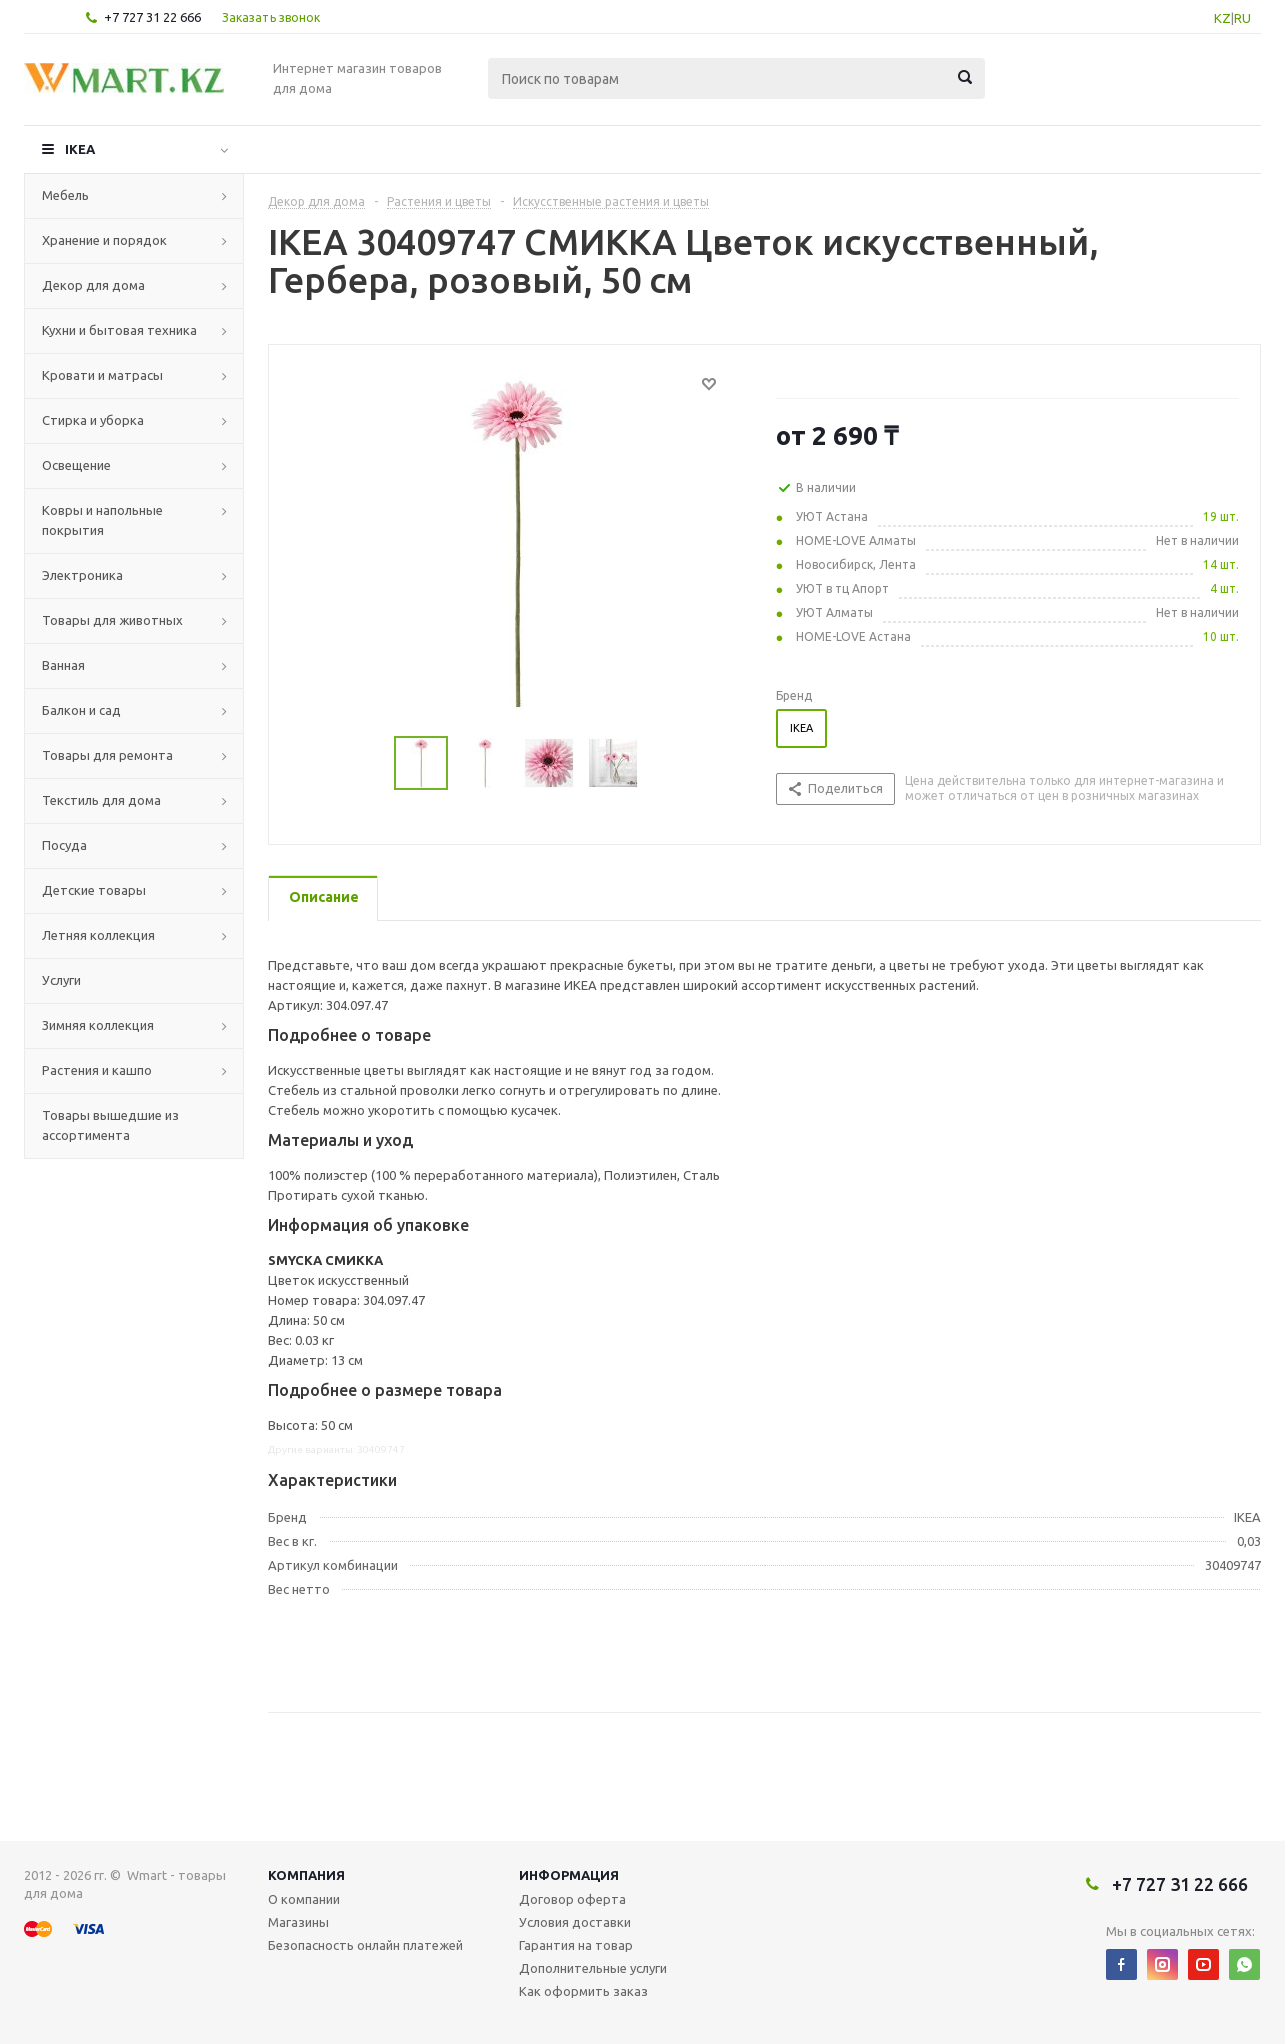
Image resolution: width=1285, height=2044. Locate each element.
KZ (1222, 18)
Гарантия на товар (576, 1945)
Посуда (64, 845)
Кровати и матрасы (102, 375)
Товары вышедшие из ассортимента (110, 1125)
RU (1242, 18)
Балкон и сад (81, 710)
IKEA (80, 149)
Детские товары (94, 890)
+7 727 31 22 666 (152, 17)
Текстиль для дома (101, 800)
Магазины (298, 1922)
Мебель (65, 195)
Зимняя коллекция (98, 1025)
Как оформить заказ (583, 1991)
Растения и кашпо (97, 1070)
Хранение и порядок (104, 240)
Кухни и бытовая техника (119, 330)
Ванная (63, 665)
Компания (306, 1875)
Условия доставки (575, 1922)
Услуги (61, 980)
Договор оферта (572, 1899)
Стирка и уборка (93, 420)
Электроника (82, 575)
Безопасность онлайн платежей (365, 1945)
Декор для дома (93, 285)
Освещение (76, 465)
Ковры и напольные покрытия (102, 520)
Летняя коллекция (98, 935)
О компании (304, 1899)
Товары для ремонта (107, 755)
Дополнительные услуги (593, 1968)
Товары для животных (112, 620)
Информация (569, 1875)
